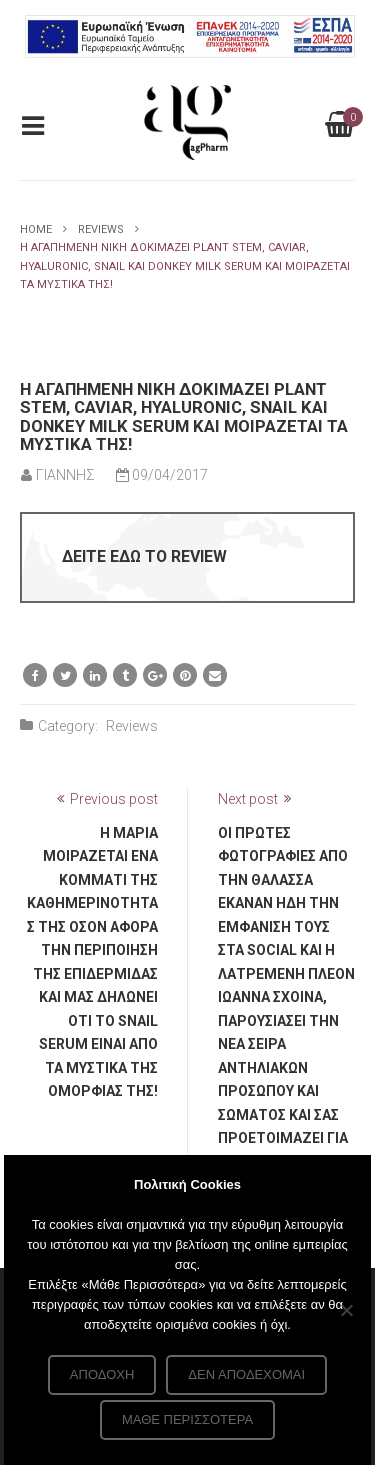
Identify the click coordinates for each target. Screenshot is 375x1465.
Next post (248, 799)
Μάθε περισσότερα (187, 1419)
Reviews (101, 229)
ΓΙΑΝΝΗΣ (65, 475)
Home (36, 229)
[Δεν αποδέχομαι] (346, 1310)
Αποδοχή (102, 1374)
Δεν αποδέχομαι (246, 1374)
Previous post (114, 799)
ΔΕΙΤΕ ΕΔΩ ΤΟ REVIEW (144, 556)
